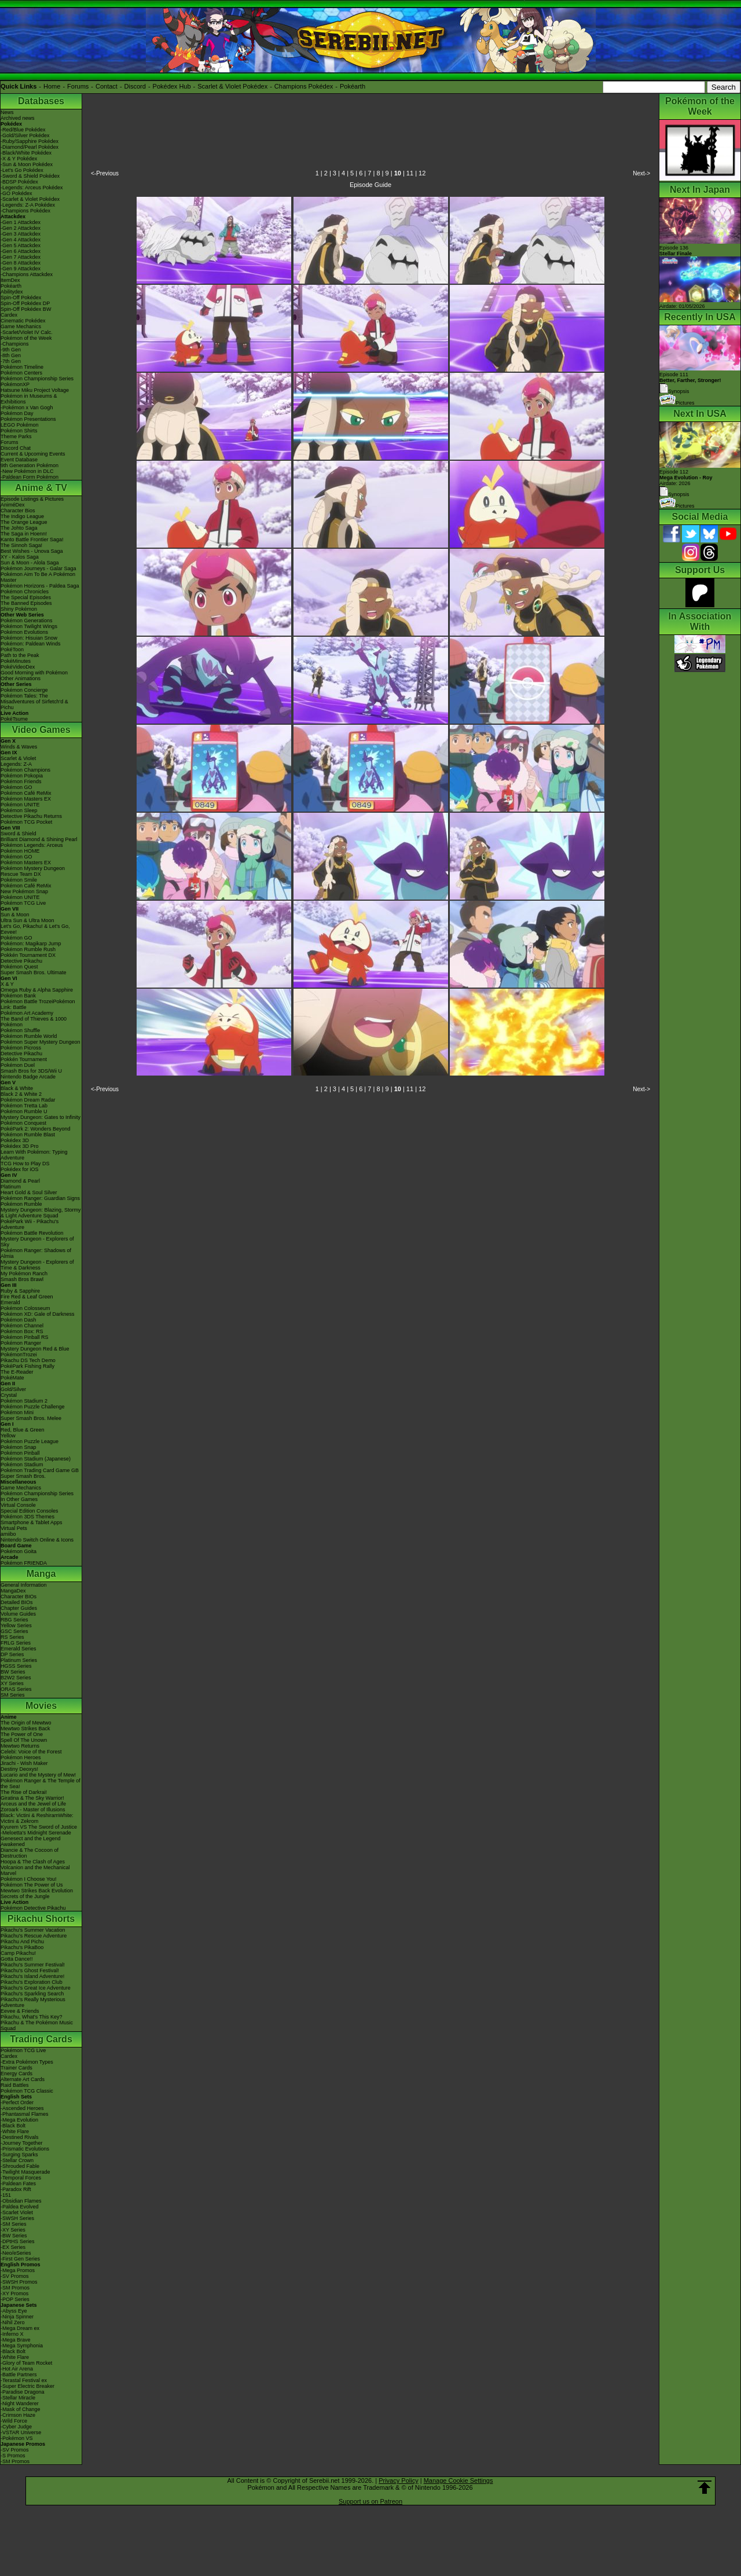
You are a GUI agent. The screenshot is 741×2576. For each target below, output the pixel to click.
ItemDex (10, 280)
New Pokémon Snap (24, 891)
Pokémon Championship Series (37, 378)
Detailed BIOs (17, 1602)
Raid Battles (15, 2085)
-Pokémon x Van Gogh (27, 407)
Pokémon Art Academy (27, 1013)
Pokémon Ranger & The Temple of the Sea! (40, 1783)
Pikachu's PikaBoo (22, 1947)
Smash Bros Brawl (22, 1279)
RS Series (12, 1637)
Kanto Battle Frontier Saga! (32, 539)
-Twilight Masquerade (25, 2172)
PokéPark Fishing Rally (27, 1366)
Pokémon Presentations (28, 419)
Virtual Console (18, 1505)
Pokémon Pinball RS (25, 1337)
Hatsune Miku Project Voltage (35, 390)
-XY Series (13, 2230)
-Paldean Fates (18, 2183)
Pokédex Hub (172, 86)
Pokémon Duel (18, 1065)
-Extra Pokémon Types (27, 2062)
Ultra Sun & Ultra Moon (27, 920)
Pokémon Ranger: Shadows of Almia (36, 1253)
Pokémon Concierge (24, 690)
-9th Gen (11, 350)
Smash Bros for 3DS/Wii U (31, 1071)
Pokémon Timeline (22, 367)
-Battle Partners (19, 2374)
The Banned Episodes (26, 603)
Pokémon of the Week (26, 338)
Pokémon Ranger (21, 1343)
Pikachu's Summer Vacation (33, 1930)
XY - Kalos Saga (20, 557)
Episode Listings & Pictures (32, 499)
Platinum (11, 1187)
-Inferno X (12, 2334)
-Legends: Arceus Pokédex (32, 187)
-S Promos (13, 2455)
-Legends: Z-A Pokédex (28, 205)
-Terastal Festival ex (24, 2380)
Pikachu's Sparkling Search (32, 1994)
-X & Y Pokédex (19, 159)
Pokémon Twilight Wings (29, 626)
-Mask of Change (21, 2409)
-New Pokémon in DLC (27, 471)
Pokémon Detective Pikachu (33, 1908)
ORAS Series (16, 1689)
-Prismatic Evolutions (25, 2149)
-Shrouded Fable (20, 2166)
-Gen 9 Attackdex (21, 268)
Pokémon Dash (18, 1320)
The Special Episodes (26, 597)
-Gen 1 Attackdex (21, 222)
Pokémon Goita (18, 1551)
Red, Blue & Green (23, 1430)
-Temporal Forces (21, 2178)
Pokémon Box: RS (22, 1331)
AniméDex (13, 505)
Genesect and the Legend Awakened (31, 1841)
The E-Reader (17, 1372)
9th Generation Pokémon (29, 465)
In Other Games (19, 1499)
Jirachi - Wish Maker (24, 1763)
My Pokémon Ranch (24, 1273)
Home (51, 86)
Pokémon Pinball (20, 1453)
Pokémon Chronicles (25, 592)
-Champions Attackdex (27, 274)
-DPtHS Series (18, 2241)
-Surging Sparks (19, 2154)
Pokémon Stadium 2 (24, 1401)
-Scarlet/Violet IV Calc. (27, 332)
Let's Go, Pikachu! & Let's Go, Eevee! (35, 929)
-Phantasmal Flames (25, 2114)
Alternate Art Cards (23, 2079)
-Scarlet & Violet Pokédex (30, 199)
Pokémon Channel (22, 1326)
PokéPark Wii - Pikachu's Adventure (29, 1224)
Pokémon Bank (18, 996)
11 (409, 173)
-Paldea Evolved (20, 2207)
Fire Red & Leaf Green (27, 1297)
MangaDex (13, 1591)
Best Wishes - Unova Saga (32, 551)
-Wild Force (14, 2421)
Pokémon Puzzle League (29, 1441)
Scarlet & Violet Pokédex (232, 86)
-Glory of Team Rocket (26, 2363)
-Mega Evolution (19, 2120)
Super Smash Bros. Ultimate (34, 972)
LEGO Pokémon (20, 425)
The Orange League (24, 522)
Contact (107, 86)
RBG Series (14, 1620)
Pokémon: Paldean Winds (31, 644)
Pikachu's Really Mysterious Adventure (33, 2002)
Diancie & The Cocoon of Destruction (29, 1853)
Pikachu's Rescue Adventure (34, 1936)
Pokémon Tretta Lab (24, 1106)
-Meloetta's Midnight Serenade (36, 1833)
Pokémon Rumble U (24, 1111)
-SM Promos (15, 2288)
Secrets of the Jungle (25, 1896)
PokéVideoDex (18, 667)
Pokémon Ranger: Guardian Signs (40, 1198)
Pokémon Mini (17, 1412)
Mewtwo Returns (20, 1746)
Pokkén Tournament (24, 1059)
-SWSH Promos (19, 2282)
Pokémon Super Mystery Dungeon (40, 1042)
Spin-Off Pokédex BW (26, 309)
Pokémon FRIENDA (24, 1563)
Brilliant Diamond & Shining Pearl (39, 839)
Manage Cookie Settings (458, 2480)
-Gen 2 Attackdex (21, 228)
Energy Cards (16, 2073)
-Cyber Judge (16, 2427)
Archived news (18, 118)
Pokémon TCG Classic (27, 2091)
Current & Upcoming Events (33, 454)
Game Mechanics (21, 326)
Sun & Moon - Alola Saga (30, 563)
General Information (24, 1585)
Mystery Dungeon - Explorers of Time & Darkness (37, 1265)
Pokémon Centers (21, 373)
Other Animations (21, 678)
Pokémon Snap (18, 1447)
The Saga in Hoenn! (24, 534)
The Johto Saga (19, 528)
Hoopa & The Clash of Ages (33, 1862)
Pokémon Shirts (19, 431)
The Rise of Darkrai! (24, 1792)
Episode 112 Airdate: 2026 (686, 477)
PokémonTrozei (19, 1354)
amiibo (8, 1534)
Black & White (17, 1088)
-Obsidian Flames (21, 2201)
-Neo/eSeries (16, 2253)
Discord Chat (16, 448)
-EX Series (13, 2247)
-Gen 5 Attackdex (21, 245)
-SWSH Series (17, 2218)
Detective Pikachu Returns (31, 816)
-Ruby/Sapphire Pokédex (29, 141)
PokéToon (12, 649)
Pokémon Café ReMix (26, 793)
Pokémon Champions (25, 770)
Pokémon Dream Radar (28, 1100)
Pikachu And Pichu (22, 1941)
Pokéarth (352, 86)
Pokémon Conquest (23, 1123)
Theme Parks (16, 436)
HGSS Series (16, 1666)
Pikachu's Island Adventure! (32, 1976)
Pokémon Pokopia (22, 776)
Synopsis (674, 494)
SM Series (13, 1695)
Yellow (8, 1436)
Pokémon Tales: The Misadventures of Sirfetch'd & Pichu (34, 701)
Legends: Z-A (16, 764)
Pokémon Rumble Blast (28, 1134)
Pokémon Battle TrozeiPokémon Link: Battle (38, 1004)
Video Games (41, 730)
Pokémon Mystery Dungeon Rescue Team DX (33, 871)
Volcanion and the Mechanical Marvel (35, 1870)
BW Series (13, 1672)
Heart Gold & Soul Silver (29, 1192)
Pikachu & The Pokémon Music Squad (37, 2025)
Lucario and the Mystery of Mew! (38, 1775)
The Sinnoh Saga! (21, 545)
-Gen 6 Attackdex (21, 251)
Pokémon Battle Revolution (32, 1233)
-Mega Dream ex (20, 2328)
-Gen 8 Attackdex (21, 263)
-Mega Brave (16, 2340)
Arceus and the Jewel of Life (33, 1804)
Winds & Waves (19, 747)
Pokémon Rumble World (29, 1036)
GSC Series (14, 1631)
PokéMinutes (16, 661)
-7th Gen (11, 361)
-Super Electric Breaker (27, 2386)
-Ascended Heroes (22, 2108)
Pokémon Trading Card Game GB (40, 1470)
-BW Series (14, 2236)
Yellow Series (16, 1625)
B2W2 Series (16, 1677)
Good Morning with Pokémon (34, 673)
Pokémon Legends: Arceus (32, 845)
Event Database (19, 460)
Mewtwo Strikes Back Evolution (37, 1891)
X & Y (7, 984)
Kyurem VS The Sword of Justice (39, 1827)
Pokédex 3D (15, 1140)
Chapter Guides (19, 1608)
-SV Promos (15, 2276)
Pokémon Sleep (19, 810)
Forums (78, 86)
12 (422, 173)
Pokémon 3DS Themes (27, 1517)
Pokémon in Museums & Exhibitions (29, 399)
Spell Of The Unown (24, 1740)
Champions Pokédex (303, 86)
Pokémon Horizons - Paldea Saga (40, 586)
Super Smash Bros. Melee (31, 1418)
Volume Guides (18, 1614)
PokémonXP (15, 384)
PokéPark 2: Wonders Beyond (35, 1129)
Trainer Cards (16, 2068)
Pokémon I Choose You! (29, 1879)
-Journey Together (21, 2143)
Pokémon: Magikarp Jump (31, 943)
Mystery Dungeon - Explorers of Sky (37, 1241)
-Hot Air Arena (17, 2369)
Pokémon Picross (21, 1048)
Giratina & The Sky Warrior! (32, 1798)
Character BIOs (18, 1596)
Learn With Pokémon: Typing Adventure (34, 1155)
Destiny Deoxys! (19, 1769)
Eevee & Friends (20, 2011)
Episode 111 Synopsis (690, 383)
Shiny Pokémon (19, 609)
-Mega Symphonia (22, 2346)
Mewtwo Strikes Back (25, 1728)
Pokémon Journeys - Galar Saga (38, 568)
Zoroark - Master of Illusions (33, 1809)
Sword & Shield (18, 833)
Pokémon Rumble (21, 1204)
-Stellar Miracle (18, 2398)
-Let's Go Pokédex (22, 170)
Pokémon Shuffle (20, 1030)
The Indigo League (22, 516)
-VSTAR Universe (21, 2432)
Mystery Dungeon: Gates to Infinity (40, 1117)
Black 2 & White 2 (21, 1094)
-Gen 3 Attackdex (21, 234)
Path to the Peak (20, 655)
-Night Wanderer (20, 2403)
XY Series (12, 1683)
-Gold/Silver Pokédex (25, 135)
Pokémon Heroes (21, 1757)
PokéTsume (14, 719)
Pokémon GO (16, 787)
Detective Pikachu (21, 961)
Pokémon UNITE (20, 805)
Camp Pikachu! (18, 1953)
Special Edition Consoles (29, 1511)
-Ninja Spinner (17, 2317)
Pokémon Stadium (22, 1464)
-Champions (15, 344)
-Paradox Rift (16, 2189)
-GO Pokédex (16, 193)
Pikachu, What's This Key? (32, 2017)
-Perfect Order (17, 2102)
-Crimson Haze (18, 2415)
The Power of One (22, 1734)
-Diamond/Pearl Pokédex (29, 147)
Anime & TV (41, 488)
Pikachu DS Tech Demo (28, 1360)
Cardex (9, 315)
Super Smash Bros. (23, 1476)
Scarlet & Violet (18, 758)
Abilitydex (12, 292)
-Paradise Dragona (23, 2392)
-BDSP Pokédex (19, 182)
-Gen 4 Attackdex (21, 240)
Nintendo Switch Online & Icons (37, 1540)
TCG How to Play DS (25, 1163)
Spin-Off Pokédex (21, 297)
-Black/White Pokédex (26, 153)
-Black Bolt (13, 2126)
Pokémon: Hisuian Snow (29, 638)
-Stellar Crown (17, 2160)
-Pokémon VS (17, 2438)
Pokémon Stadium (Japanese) (36, 1459)
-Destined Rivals (20, 2137)
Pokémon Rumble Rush (28, 949)
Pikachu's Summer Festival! (33, 1965)
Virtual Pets (14, 1528)
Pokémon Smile (19, 880)
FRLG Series (16, 1643)
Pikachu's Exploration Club (32, 1982)
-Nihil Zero (13, 2322)
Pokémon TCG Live (23, 903)
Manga (41, 1574)
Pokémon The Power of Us (32, 1885)
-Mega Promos (18, 2270)
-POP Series (15, 2299)
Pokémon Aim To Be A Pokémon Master (38, 577)
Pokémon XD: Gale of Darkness (38, 1314)
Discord (135, 86)
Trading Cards (41, 2039)
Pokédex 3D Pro (20, 1146)
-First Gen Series (20, 2259)
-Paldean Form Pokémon (29, 477)
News (7, 112)
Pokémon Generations (27, 620)
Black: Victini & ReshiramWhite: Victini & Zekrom (37, 1818)
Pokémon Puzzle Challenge (33, 1407)
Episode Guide (370, 184)
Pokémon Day (17, 413)
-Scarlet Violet (17, 2212)
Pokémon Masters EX (26, 799)
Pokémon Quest (19, 967)
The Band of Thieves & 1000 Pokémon (34, 1022)
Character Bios (18, 510)
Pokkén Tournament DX (28, 955)
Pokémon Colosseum (25, 1308)
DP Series (12, 1654)
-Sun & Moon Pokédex (27, 164)
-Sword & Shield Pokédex (30, 176)
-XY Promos (14, 2293)
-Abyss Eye (14, 2311)
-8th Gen (11, 355)
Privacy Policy (398, 2480)
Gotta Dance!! (17, 1959)
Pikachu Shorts (41, 1919)
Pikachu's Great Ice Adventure (36, 1988)
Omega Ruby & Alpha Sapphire (37, 990)
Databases (41, 101)
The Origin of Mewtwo (26, 1723)
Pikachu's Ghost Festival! (30, 1970)
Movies (41, 1706)
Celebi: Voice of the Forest (31, 1752)
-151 (6, 2195)
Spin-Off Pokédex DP (25, 303)
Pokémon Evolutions (24, 632)
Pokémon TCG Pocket (26, 822)
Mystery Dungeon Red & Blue (35, 1349)
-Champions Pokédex (25, 211)
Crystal (9, 1395)
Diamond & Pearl (20, 1181)
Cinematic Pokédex (23, 321)
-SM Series (14, 2224)
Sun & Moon (15, 915)
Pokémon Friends (21, 781)
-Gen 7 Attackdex (21, 257)
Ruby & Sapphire (20, 1291)
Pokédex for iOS (20, 1169)
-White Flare (15, 2131)
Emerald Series (18, 1649)
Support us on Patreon (370, 2501)
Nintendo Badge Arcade (28, 1077)
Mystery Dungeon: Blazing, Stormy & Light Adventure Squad (41, 1213)
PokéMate (12, 1378)
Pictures (677, 403)
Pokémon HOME (20, 851)
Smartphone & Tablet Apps (31, 1522)
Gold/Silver (13, 1389)
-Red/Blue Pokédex (23, 130)
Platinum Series (19, 1660)
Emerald (10, 1302)
